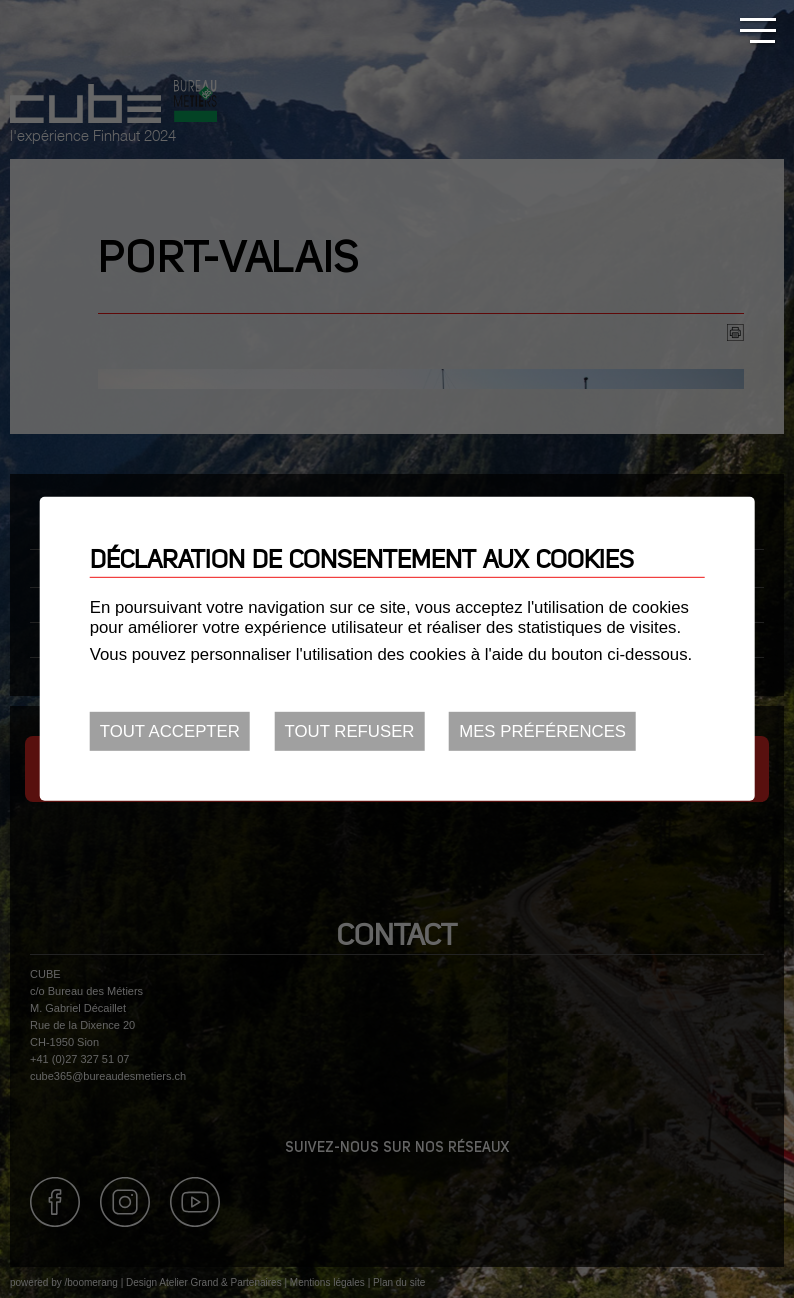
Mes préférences (542, 731)
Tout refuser (350, 731)
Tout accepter (170, 731)
